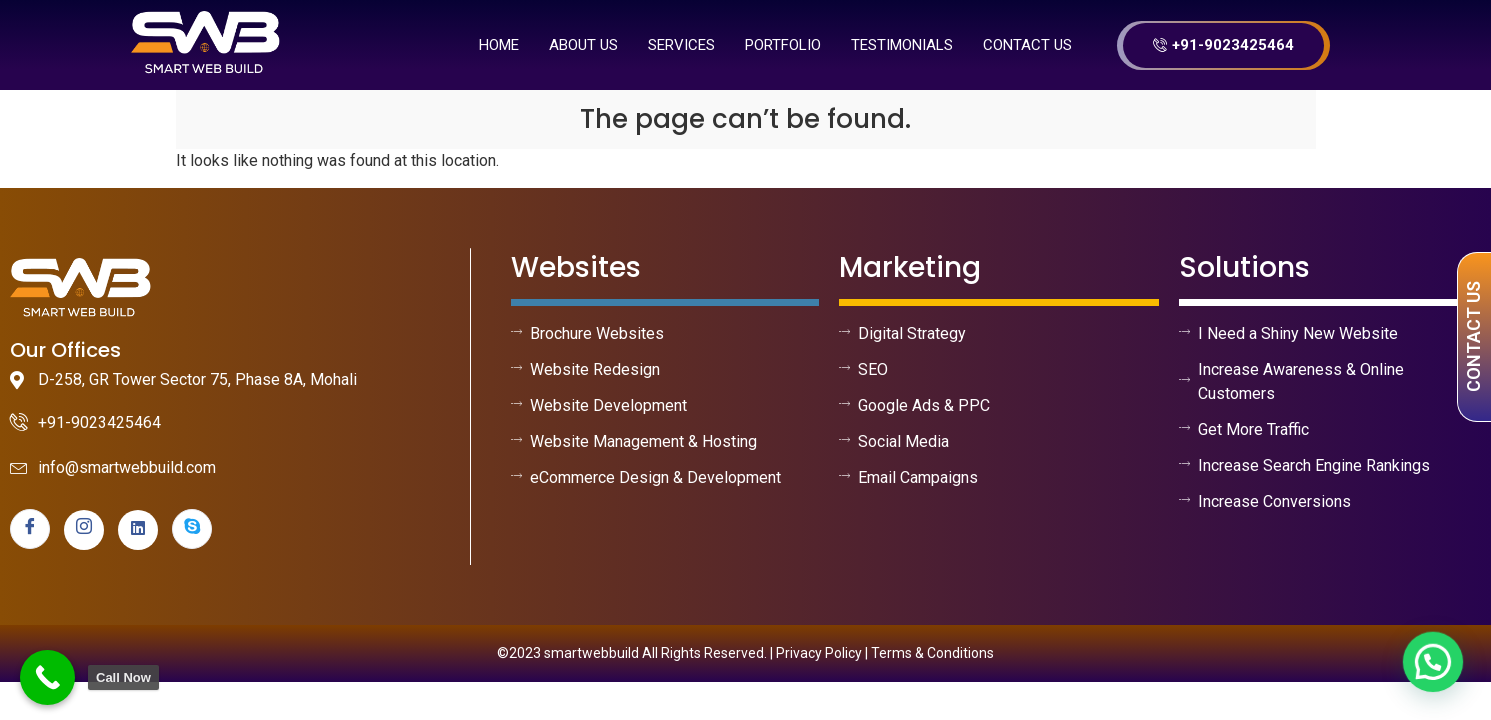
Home (499, 45)
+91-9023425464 (1223, 45)
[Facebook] (30, 529)
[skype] (192, 529)
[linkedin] (138, 530)
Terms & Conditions (932, 653)
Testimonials (902, 45)
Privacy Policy (819, 653)
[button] (1437, 674)
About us (583, 45)
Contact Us (1027, 45)
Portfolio (783, 45)
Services (681, 45)
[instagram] (84, 530)
